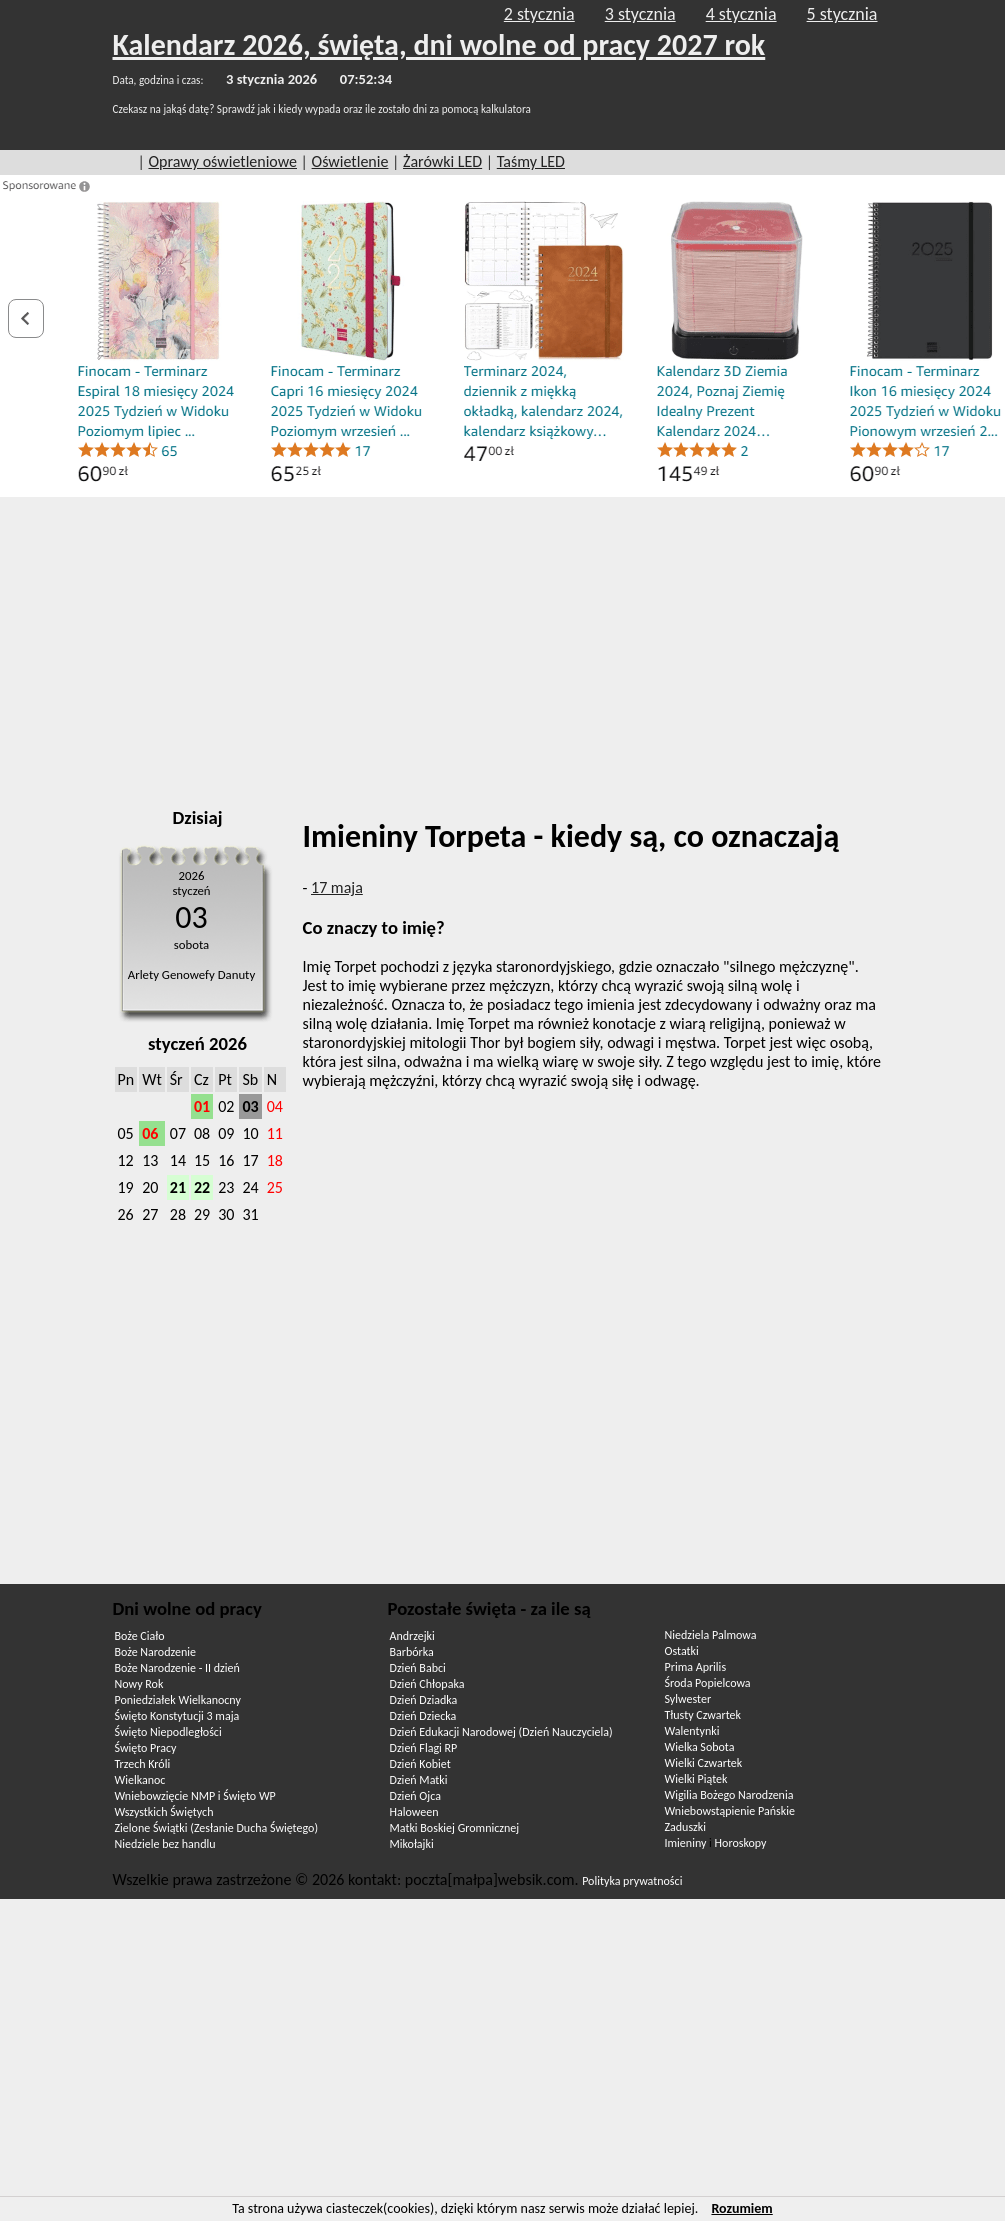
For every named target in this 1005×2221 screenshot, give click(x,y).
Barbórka (412, 1652)
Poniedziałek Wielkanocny (178, 1700)
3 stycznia (640, 14)
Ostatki (682, 1651)
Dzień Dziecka (423, 1716)
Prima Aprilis (696, 1667)
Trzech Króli (143, 1764)
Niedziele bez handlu (165, 1844)
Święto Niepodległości (168, 1732)
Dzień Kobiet (420, 1764)
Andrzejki (412, 1636)
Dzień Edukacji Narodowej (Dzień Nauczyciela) (501, 1732)
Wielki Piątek (696, 1779)
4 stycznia (741, 14)
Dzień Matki (419, 1780)
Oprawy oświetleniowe (222, 161)
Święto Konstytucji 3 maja (177, 1716)
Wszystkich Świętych (164, 1812)
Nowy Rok (139, 1684)
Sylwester (688, 1699)
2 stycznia (539, 14)
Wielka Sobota (700, 1747)
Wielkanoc (140, 1780)
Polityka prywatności (632, 1881)
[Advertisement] (502, 646)
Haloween (414, 1812)
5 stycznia (842, 14)
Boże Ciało (140, 1636)
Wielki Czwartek (704, 1763)
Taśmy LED (531, 161)
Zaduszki (685, 1827)
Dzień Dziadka (424, 1700)
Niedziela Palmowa (711, 1635)
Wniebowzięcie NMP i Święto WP (195, 1796)
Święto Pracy (146, 1748)
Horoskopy (741, 1843)
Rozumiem (741, 2208)
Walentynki (692, 1731)
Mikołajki (412, 1844)
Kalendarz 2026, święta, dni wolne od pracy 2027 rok (439, 44)
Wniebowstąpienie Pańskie (730, 1811)
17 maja (337, 887)
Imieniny (686, 1843)
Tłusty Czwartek (703, 1715)
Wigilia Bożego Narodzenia (729, 1795)
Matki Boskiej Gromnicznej (455, 1828)
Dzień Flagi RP (424, 1748)
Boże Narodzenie (155, 1652)
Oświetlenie (350, 161)
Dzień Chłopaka (427, 1684)
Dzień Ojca (415, 1796)
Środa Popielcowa (708, 1683)
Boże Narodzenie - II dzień (177, 1668)
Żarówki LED (442, 161)
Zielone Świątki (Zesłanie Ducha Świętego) (217, 1828)
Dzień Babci (418, 1668)
